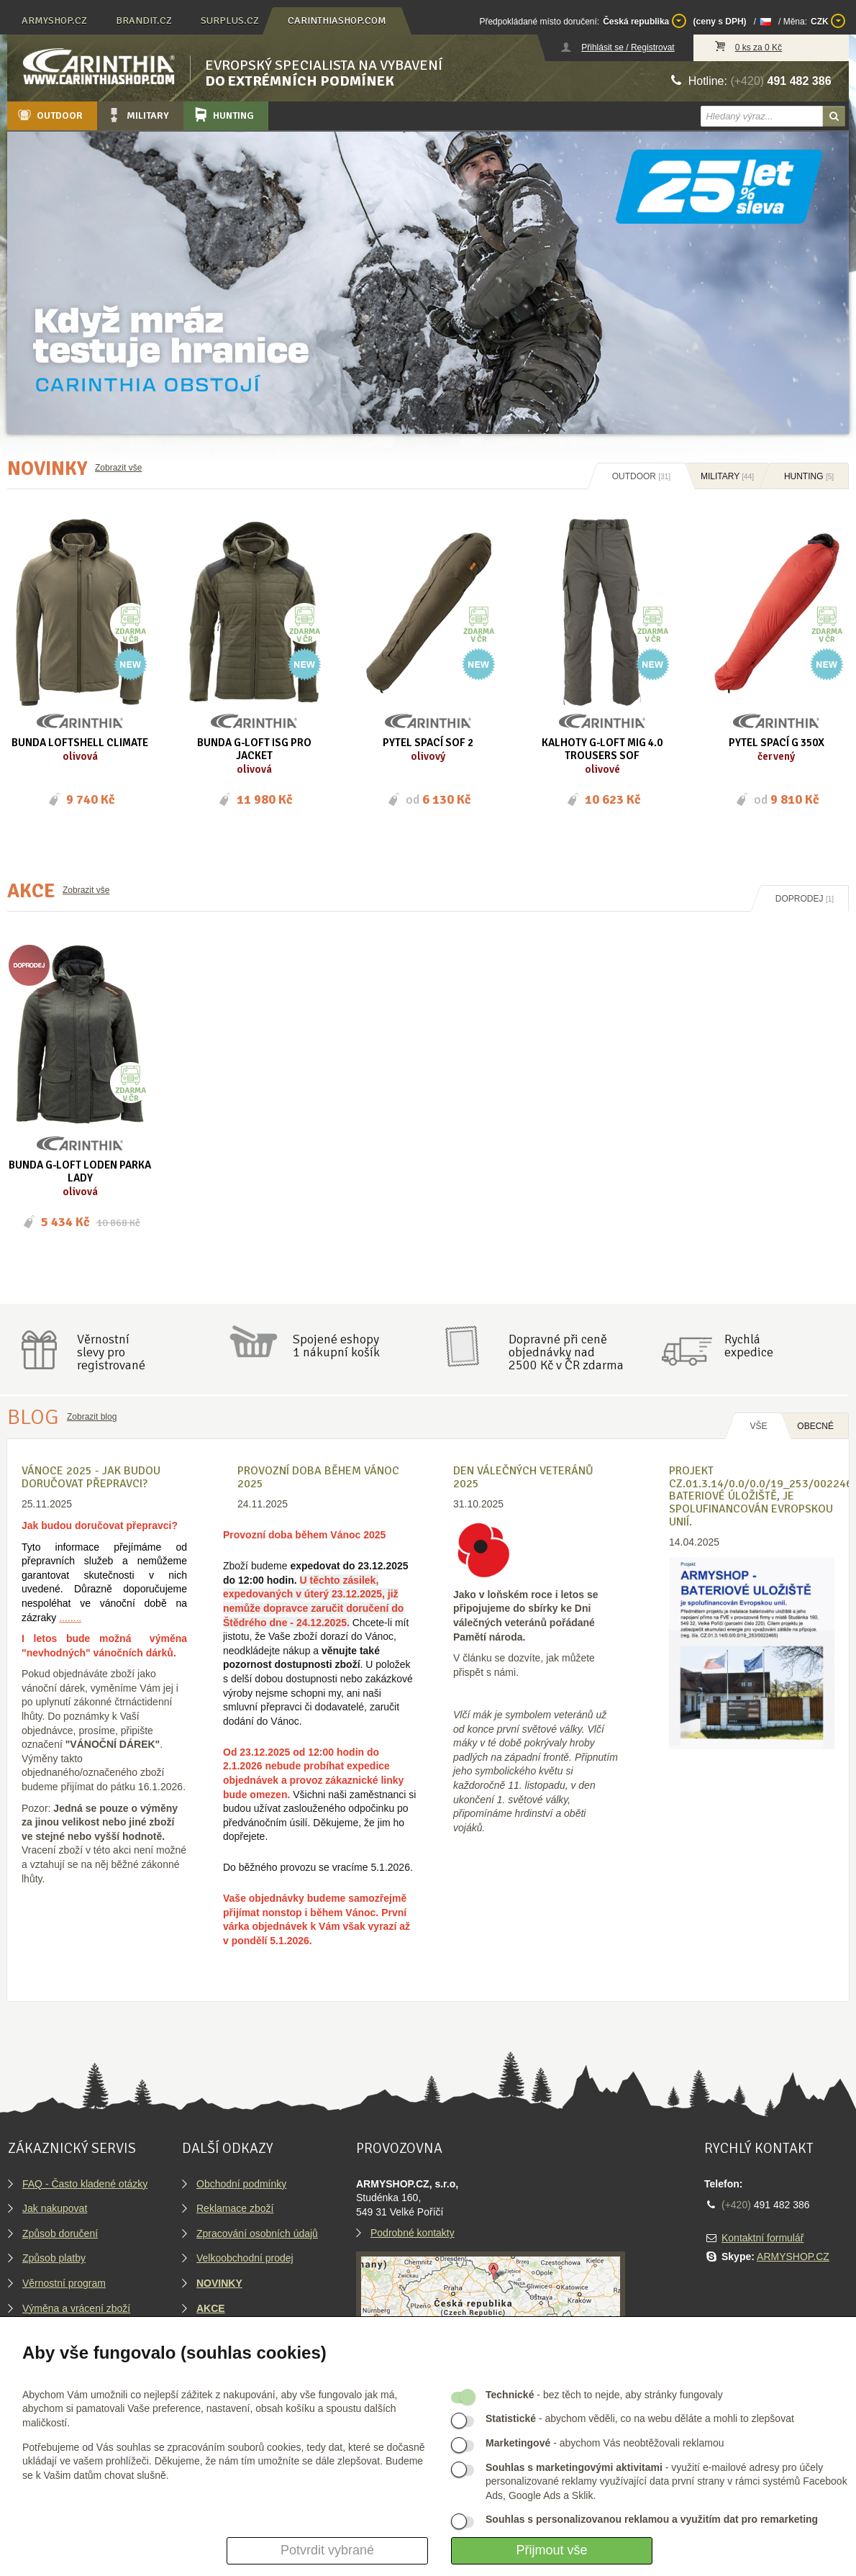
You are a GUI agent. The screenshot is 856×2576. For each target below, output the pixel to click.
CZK (828, 21)
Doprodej (804, 899)
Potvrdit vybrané (327, 2550)
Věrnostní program (64, 2283)
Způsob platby (54, 2258)
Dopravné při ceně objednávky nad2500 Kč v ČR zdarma (566, 1352)
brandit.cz (144, 20)
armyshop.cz (54, 20)
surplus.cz (230, 20)
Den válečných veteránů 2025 (523, 1477)
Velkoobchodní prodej (244, 2258)
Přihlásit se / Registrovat (627, 47)
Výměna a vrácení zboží (76, 2308)
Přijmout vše (551, 2550)
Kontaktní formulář (762, 2238)
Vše (758, 1426)
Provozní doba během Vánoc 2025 (318, 1477)
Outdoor (49, 115)
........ (70, 1617)
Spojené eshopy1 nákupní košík (336, 1345)
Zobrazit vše (118, 468)
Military (137, 115)
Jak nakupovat (54, 2208)
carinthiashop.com (337, 20)
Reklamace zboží (234, 2208)
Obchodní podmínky (241, 2184)
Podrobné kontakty (412, 2233)
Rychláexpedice (748, 1345)
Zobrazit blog (92, 1417)
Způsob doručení (60, 2233)
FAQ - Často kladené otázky (84, 2184)
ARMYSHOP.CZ (793, 2256)
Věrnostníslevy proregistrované (111, 1352)
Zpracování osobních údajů (257, 2233)
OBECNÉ (815, 1426)
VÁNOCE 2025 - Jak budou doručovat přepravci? (91, 1477)
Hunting (223, 115)
